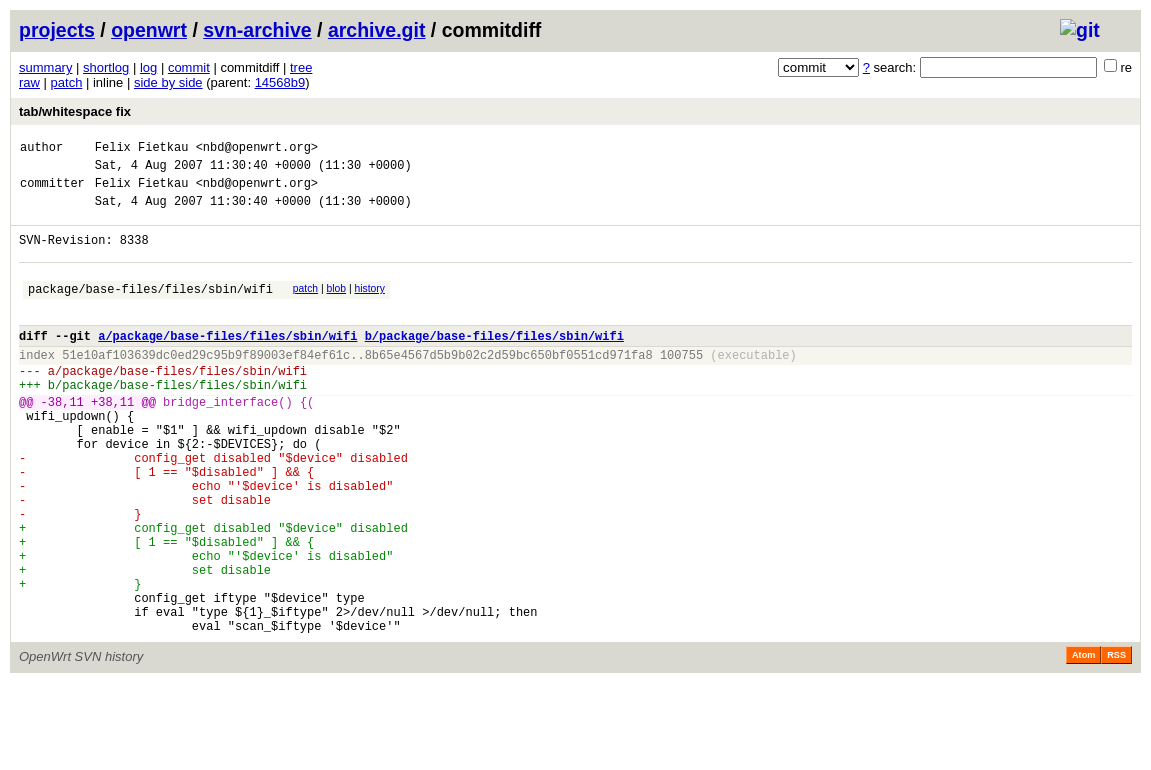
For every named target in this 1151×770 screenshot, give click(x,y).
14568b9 (280, 82)
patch (67, 82)
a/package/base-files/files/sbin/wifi (227, 362)
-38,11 (62, 440)
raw (29, 82)
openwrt (149, 30)
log (148, 67)
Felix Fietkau (142, 149)
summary (45, 67)
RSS (1116, 742)
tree (301, 67)
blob (337, 306)
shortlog (106, 67)
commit (189, 67)
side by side (168, 82)
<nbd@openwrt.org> (257, 149)
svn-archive (257, 30)
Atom (1083, 742)
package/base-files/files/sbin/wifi (150, 309)
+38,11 (112, 440)
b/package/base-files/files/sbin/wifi (494, 362)
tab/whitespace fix (75, 111)
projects (57, 30)
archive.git (377, 30)
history (369, 306)
